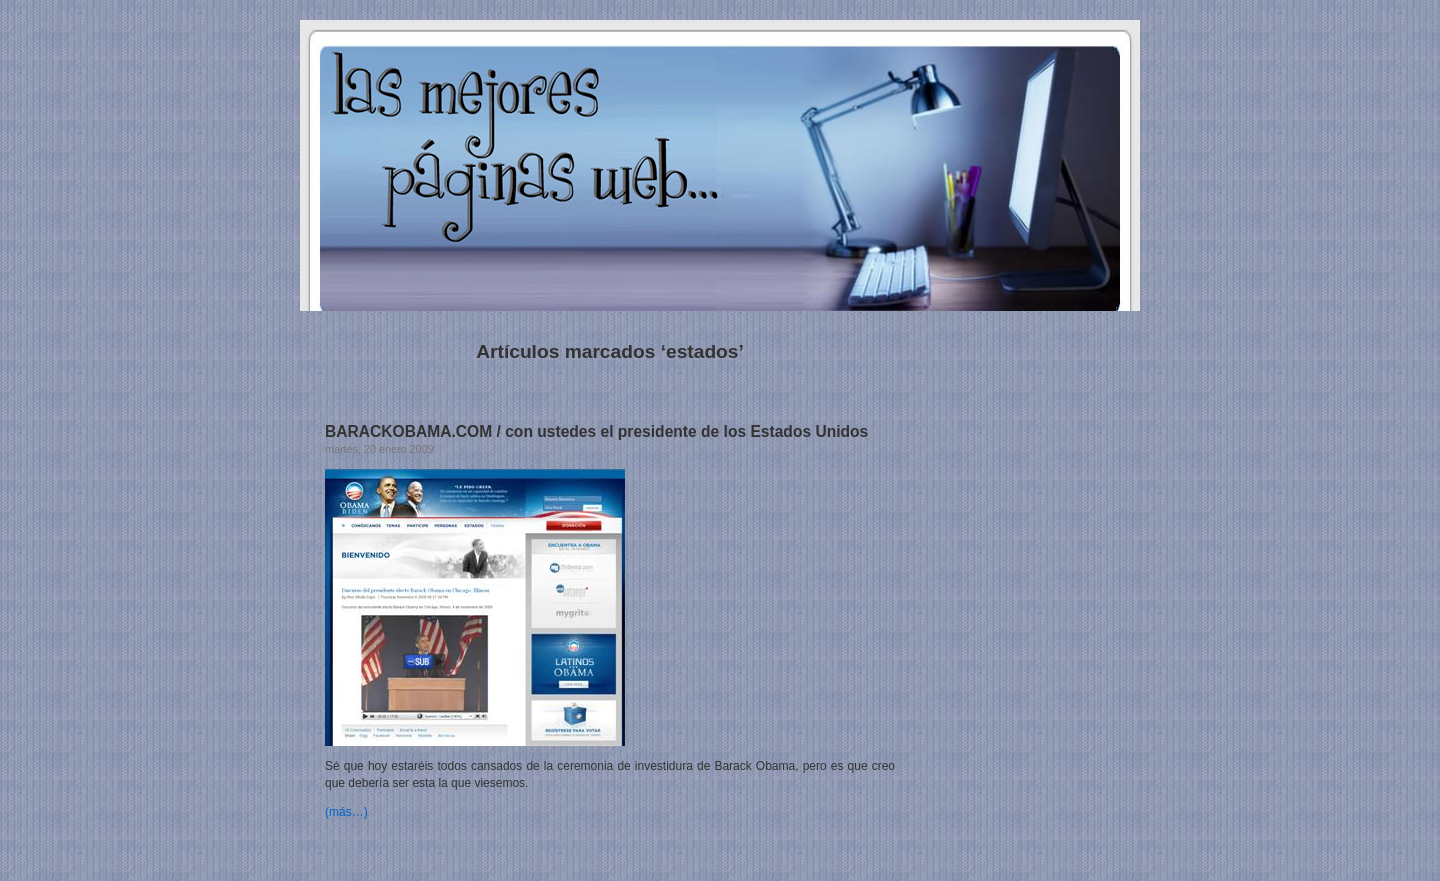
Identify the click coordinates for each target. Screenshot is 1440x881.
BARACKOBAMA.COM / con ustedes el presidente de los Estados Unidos (596, 431)
